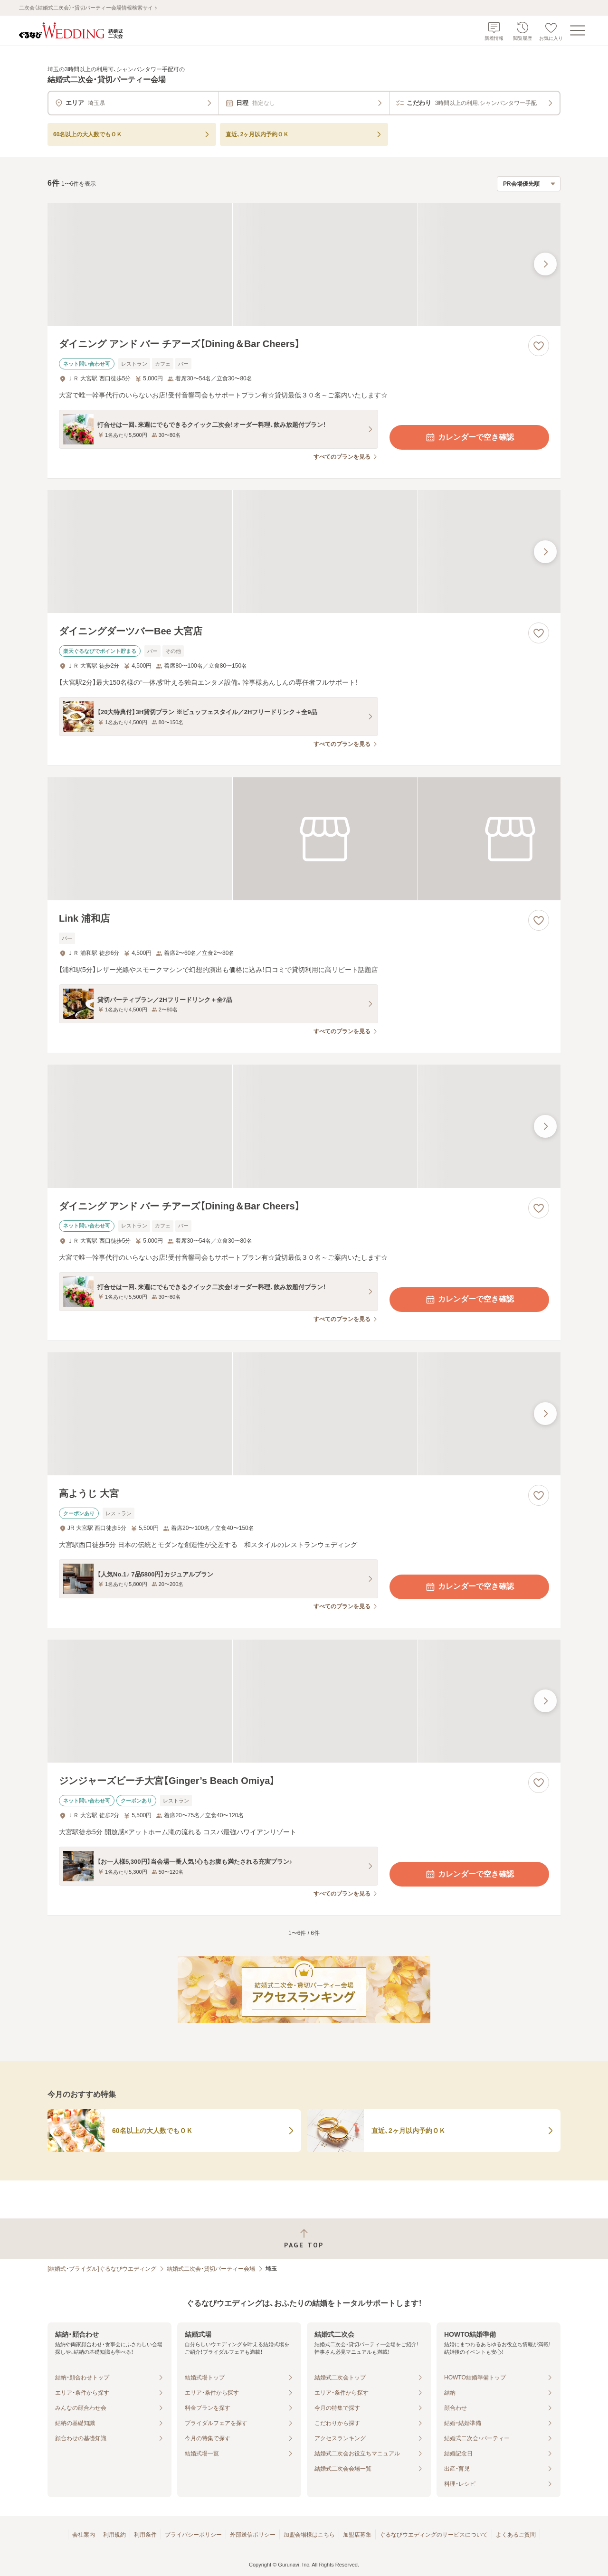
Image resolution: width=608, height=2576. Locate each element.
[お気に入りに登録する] (538, 345)
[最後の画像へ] (545, 264)
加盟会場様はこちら (309, 2534)
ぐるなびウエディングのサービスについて (434, 2534)
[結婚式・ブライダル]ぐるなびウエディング (102, 2268)
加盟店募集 (357, 2534)
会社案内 (83, 2534)
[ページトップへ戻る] (304, 2238)
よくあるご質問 (516, 2534)
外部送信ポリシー (253, 2534)
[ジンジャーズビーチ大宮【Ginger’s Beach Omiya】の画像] (304, 1701)
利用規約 (114, 2534)
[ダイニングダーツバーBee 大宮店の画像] (304, 551)
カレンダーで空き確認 (469, 437)
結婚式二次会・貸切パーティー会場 (211, 2268)
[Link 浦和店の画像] (304, 838)
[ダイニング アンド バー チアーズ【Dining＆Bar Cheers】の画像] (304, 264)
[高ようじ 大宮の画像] (304, 1413)
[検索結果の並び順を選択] (528, 183)
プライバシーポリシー (193, 2534)
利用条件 (145, 2534)
